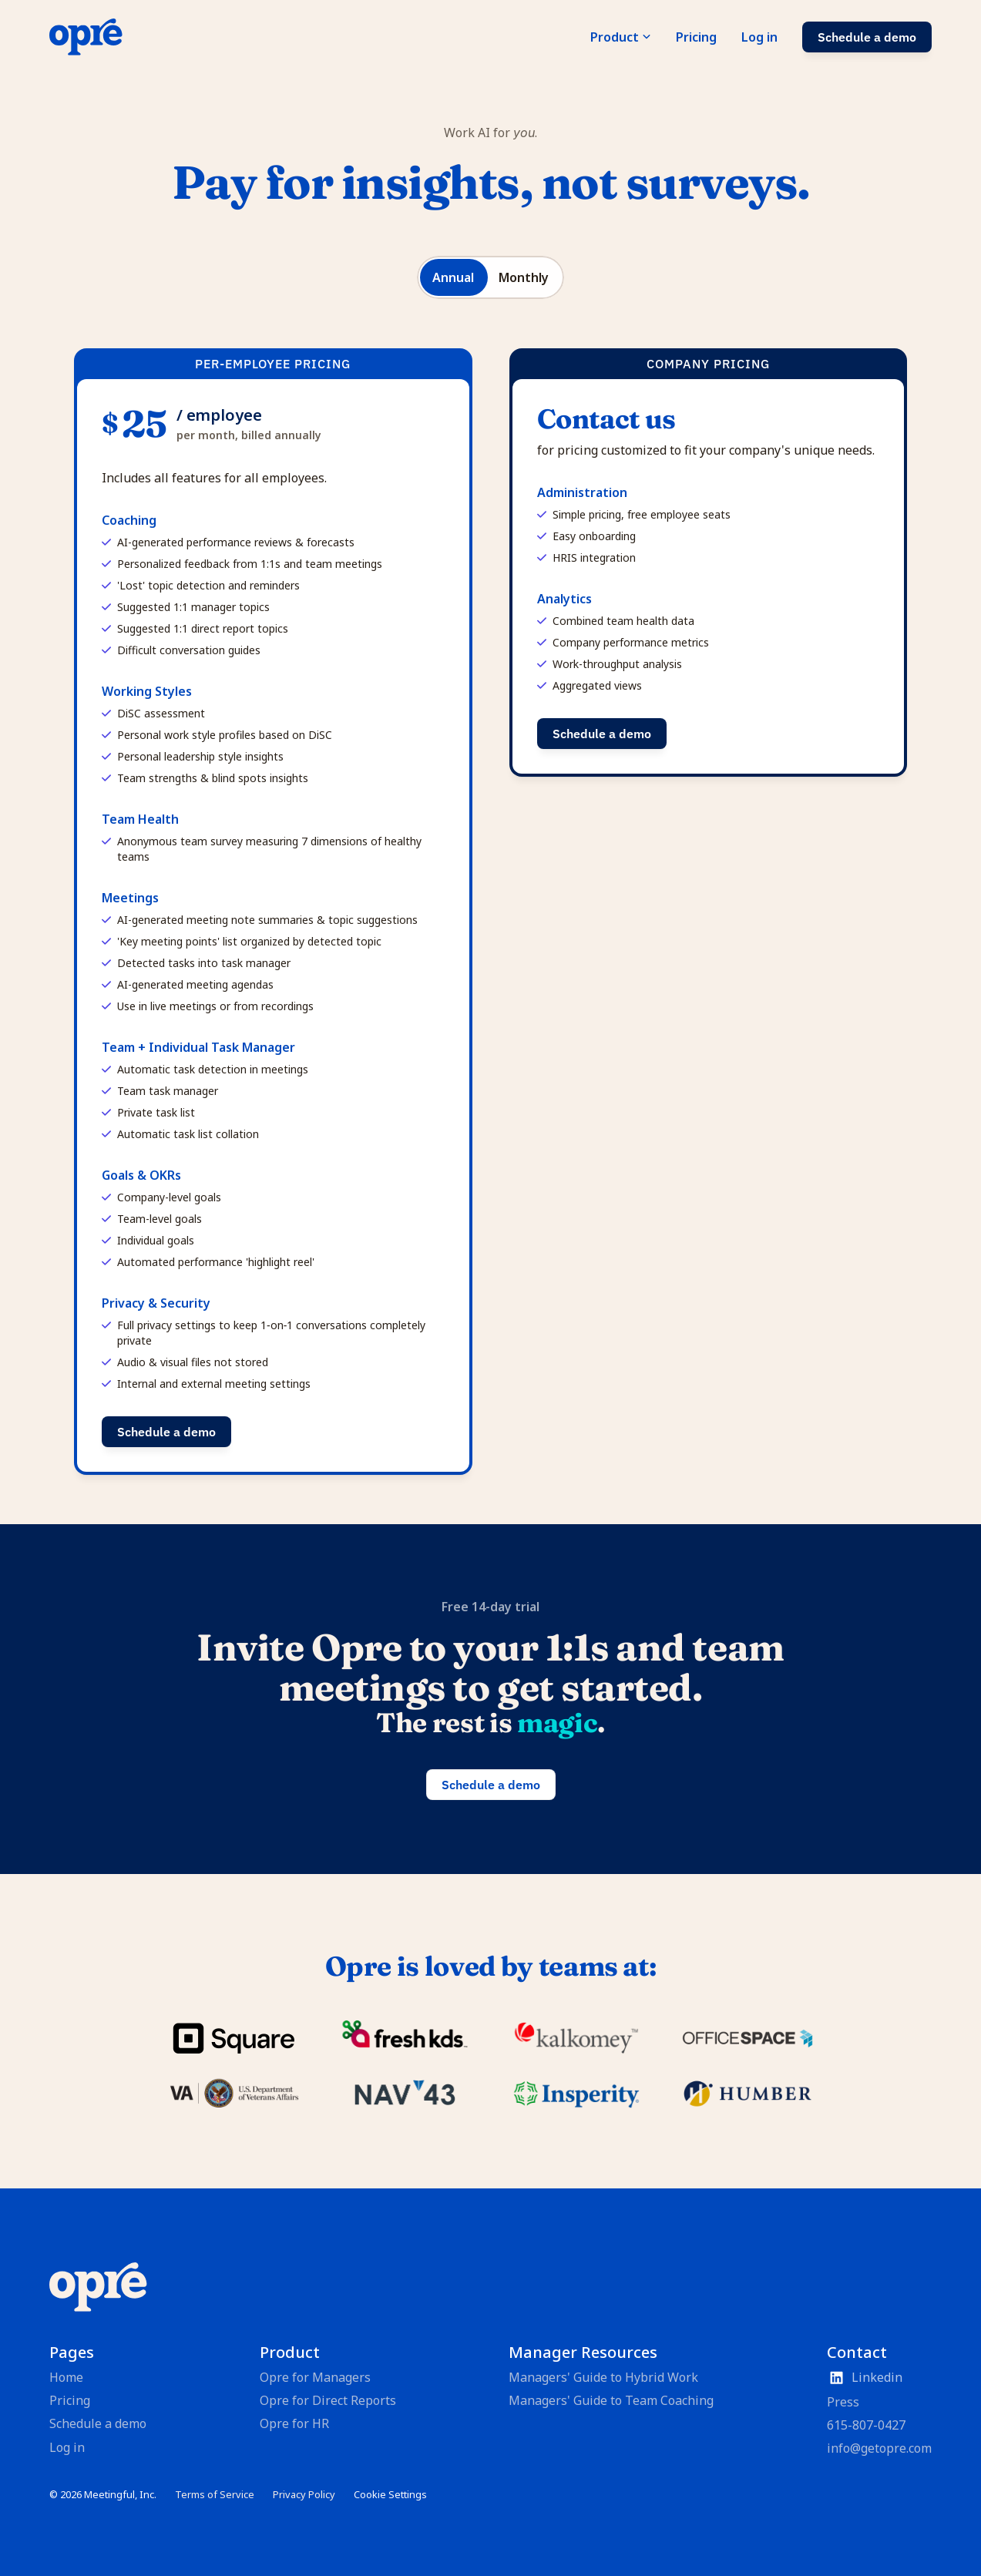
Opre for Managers (315, 2377)
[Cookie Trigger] (390, 2495)
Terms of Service (214, 2494)
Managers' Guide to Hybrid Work (603, 2377)
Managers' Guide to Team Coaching (611, 2400)
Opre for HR (294, 2423)
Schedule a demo (97, 2423)
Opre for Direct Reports (328, 2400)
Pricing (69, 2400)
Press (843, 2401)
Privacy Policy (304, 2494)
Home (66, 2377)
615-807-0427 (866, 2424)
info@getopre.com (879, 2448)
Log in (67, 2447)
